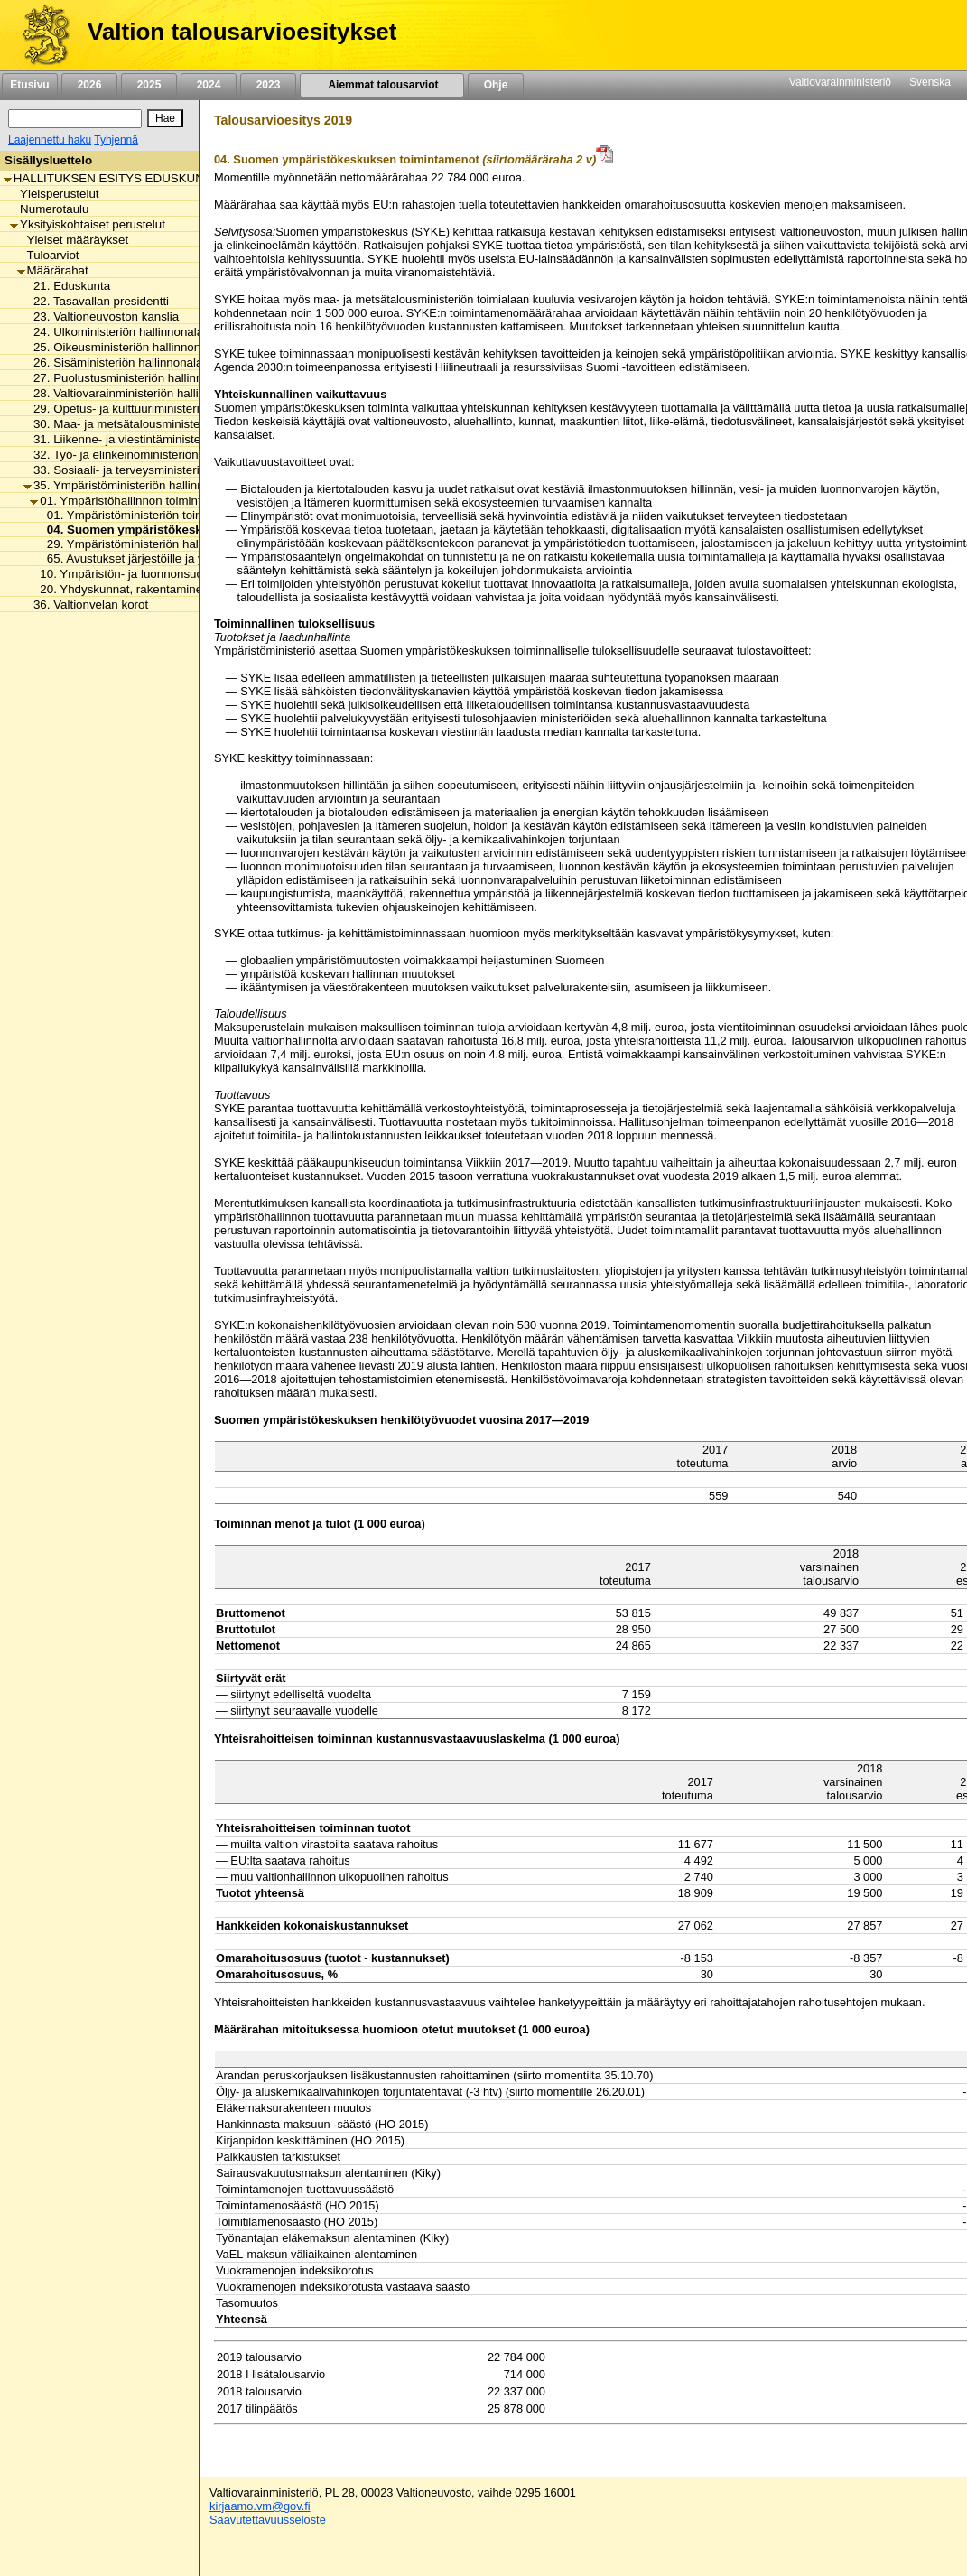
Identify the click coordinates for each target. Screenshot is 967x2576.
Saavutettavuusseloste (267, 2519)
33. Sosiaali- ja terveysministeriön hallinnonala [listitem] (151, 470)
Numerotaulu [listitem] (49, 209)
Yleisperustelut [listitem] (54, 193)
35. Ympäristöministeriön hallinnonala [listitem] (128, 485)
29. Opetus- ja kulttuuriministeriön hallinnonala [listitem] (151, 408)
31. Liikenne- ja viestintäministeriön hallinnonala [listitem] (155, 439)
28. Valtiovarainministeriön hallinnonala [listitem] (132, 393)
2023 (268, 85)
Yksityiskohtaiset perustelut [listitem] (87, 224)
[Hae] (165, 118)
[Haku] (75, 118)
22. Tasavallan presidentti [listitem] (96, 301)
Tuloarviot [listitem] (48, 255)
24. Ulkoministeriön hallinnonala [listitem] (113, 332)
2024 (209, 85)
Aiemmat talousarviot (382, 85)
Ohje (496, 85)
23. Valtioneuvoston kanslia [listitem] (101, 316)
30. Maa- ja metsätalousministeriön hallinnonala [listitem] (155, 424)
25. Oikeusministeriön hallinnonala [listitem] (120, 347)
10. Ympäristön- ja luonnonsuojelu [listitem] (125, 574)
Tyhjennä (116, 140)
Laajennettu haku (49, 140)
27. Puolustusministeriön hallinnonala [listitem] (127, 378)
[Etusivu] (39, 35)
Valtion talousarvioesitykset (242, 31)
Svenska (930, 82)
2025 (149, 85)
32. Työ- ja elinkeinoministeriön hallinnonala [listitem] (144, 454)
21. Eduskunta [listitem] (66, 286)
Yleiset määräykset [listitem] (73, 239)
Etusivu (29, 85)
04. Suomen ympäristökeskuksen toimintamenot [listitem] (180, 529)
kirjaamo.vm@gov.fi (260, 2506)
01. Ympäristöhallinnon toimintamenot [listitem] (135, 500)
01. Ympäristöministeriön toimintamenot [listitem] (147, 515)
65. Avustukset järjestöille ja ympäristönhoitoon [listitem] (166, 558)
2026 (89, 85)
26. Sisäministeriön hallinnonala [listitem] (112, 362)
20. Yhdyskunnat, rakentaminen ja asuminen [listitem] (153, 589)
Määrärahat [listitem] (52, 270)
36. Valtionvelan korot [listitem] (85, 604)
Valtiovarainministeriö (840, 82)
